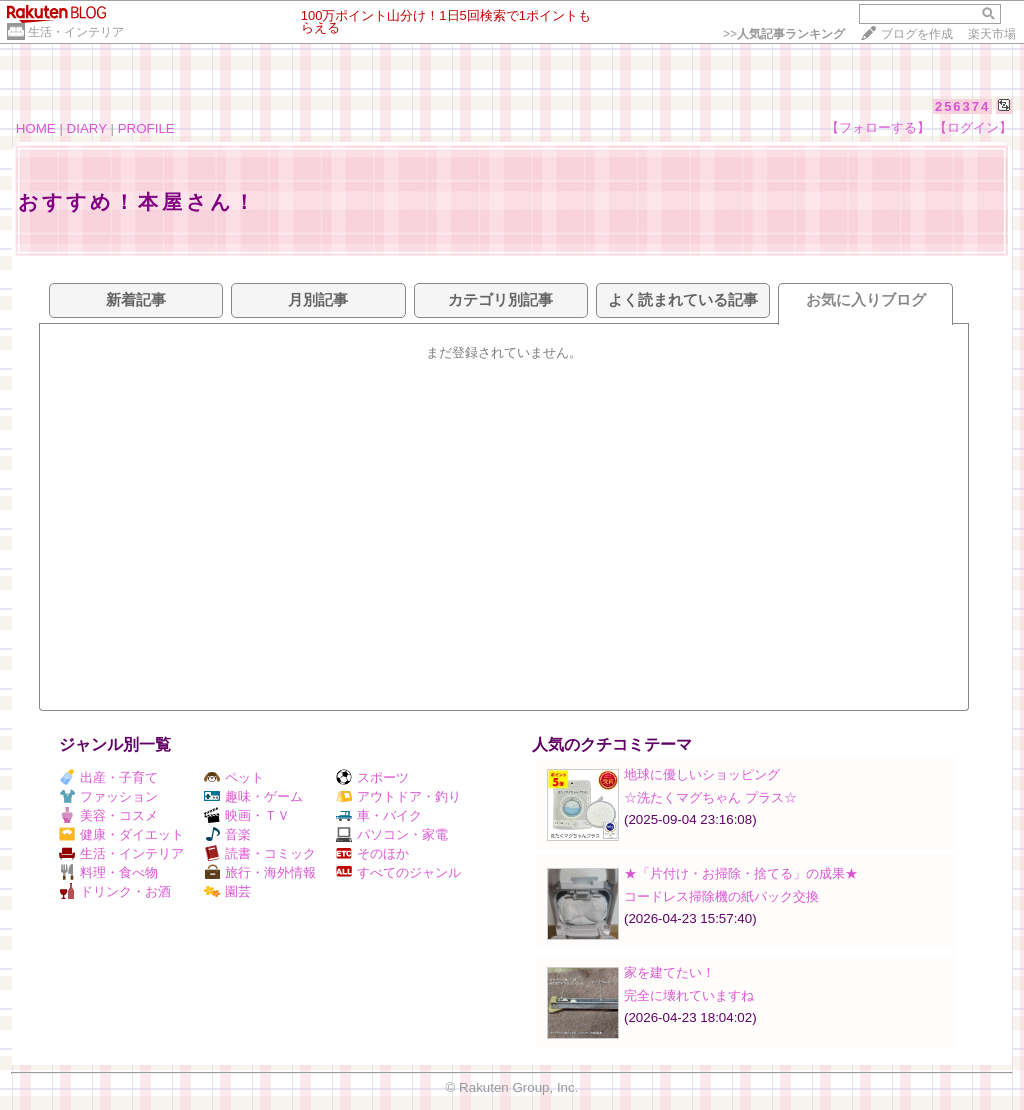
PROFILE (146, 128)
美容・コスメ (108, 815)
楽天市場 (992, 34)
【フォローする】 (878, 127)
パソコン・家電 (392, 834)
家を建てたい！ (669, 972)
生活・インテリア (76, 32)
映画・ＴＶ (247, 815)
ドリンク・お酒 (115, 891)
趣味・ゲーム (253, 796)
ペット (234, 777)
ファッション (108, 796)
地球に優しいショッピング (702, 774)
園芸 (227, 891)
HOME (36, 128)
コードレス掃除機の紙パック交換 (721, 896)
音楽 (227, 834)
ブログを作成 (917, 34)
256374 (962, 106)
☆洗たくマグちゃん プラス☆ (710, 797)
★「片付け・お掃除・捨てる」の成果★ (741, 873)
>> (784, 34)
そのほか (372, 853)
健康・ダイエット (121, 834)
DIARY (87, 128)
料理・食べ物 (108, 872)
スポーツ (372, 777)
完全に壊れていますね (689, 995)
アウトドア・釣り (398, 796)
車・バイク (379, 815)
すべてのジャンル (398, 872)
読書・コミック (260, 853)
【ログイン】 (973, 127)
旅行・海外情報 (260, 872)
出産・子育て (108, 777)
